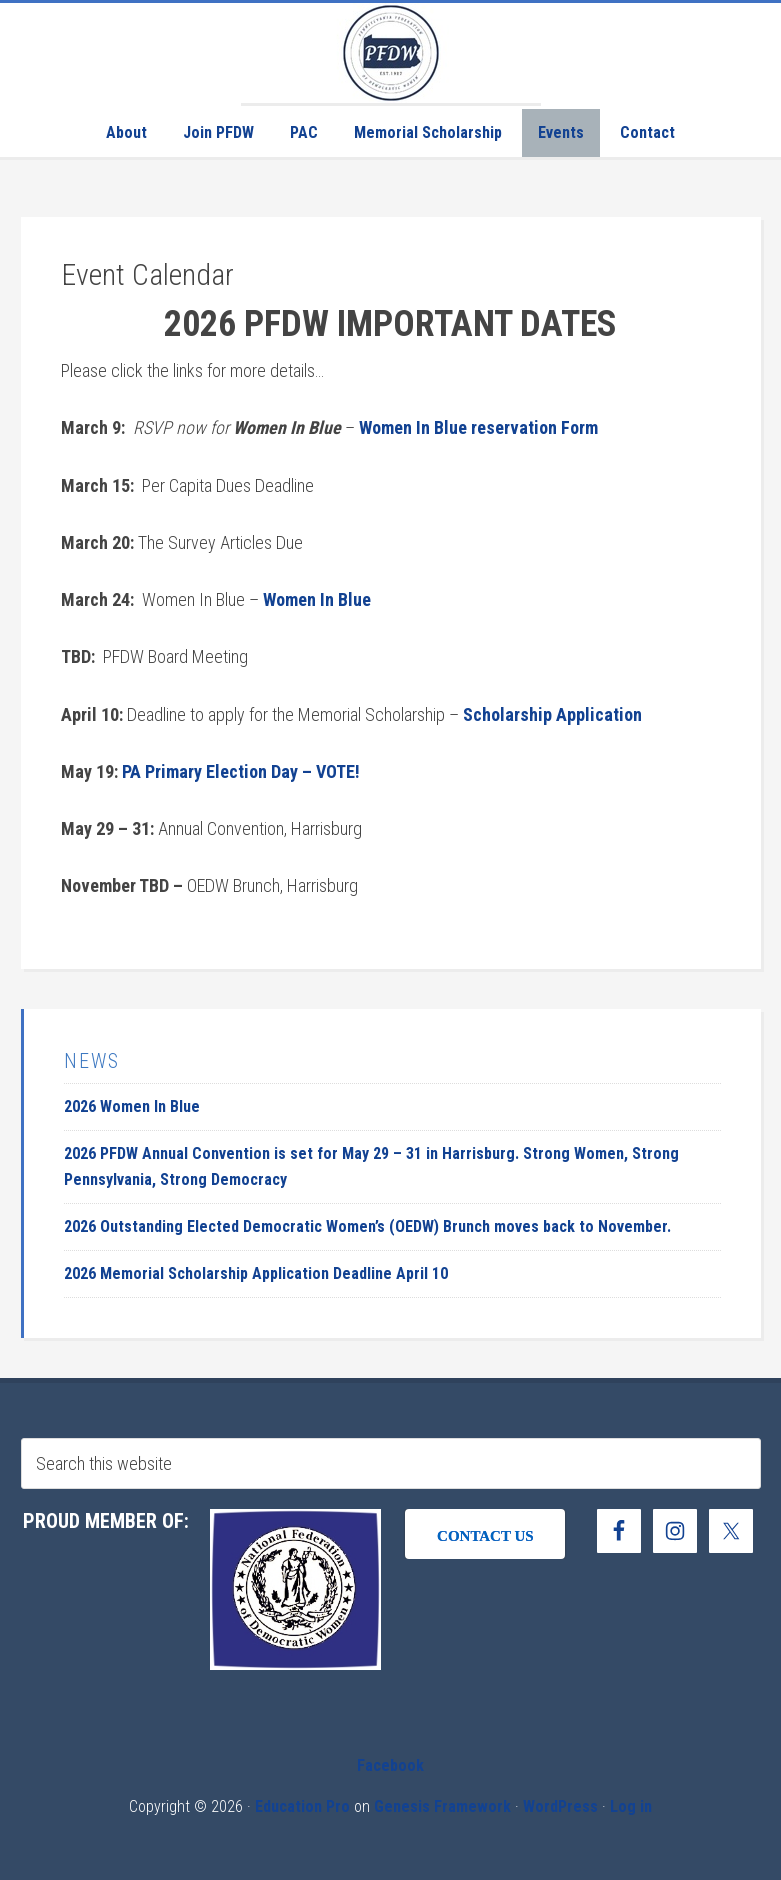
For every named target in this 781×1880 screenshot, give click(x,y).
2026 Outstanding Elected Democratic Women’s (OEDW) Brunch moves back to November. (367, 1226)
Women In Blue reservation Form (478, 427)
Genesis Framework (442, 1806)
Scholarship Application (552, 714)
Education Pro (302, 1806)
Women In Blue (317, 599)
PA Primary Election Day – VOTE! (241, 771)
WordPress (560, 1806)
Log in (631, 1806)
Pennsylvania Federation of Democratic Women (391, 53)
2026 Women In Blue (132, 1106)
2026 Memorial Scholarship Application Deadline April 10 (256, 1273)
